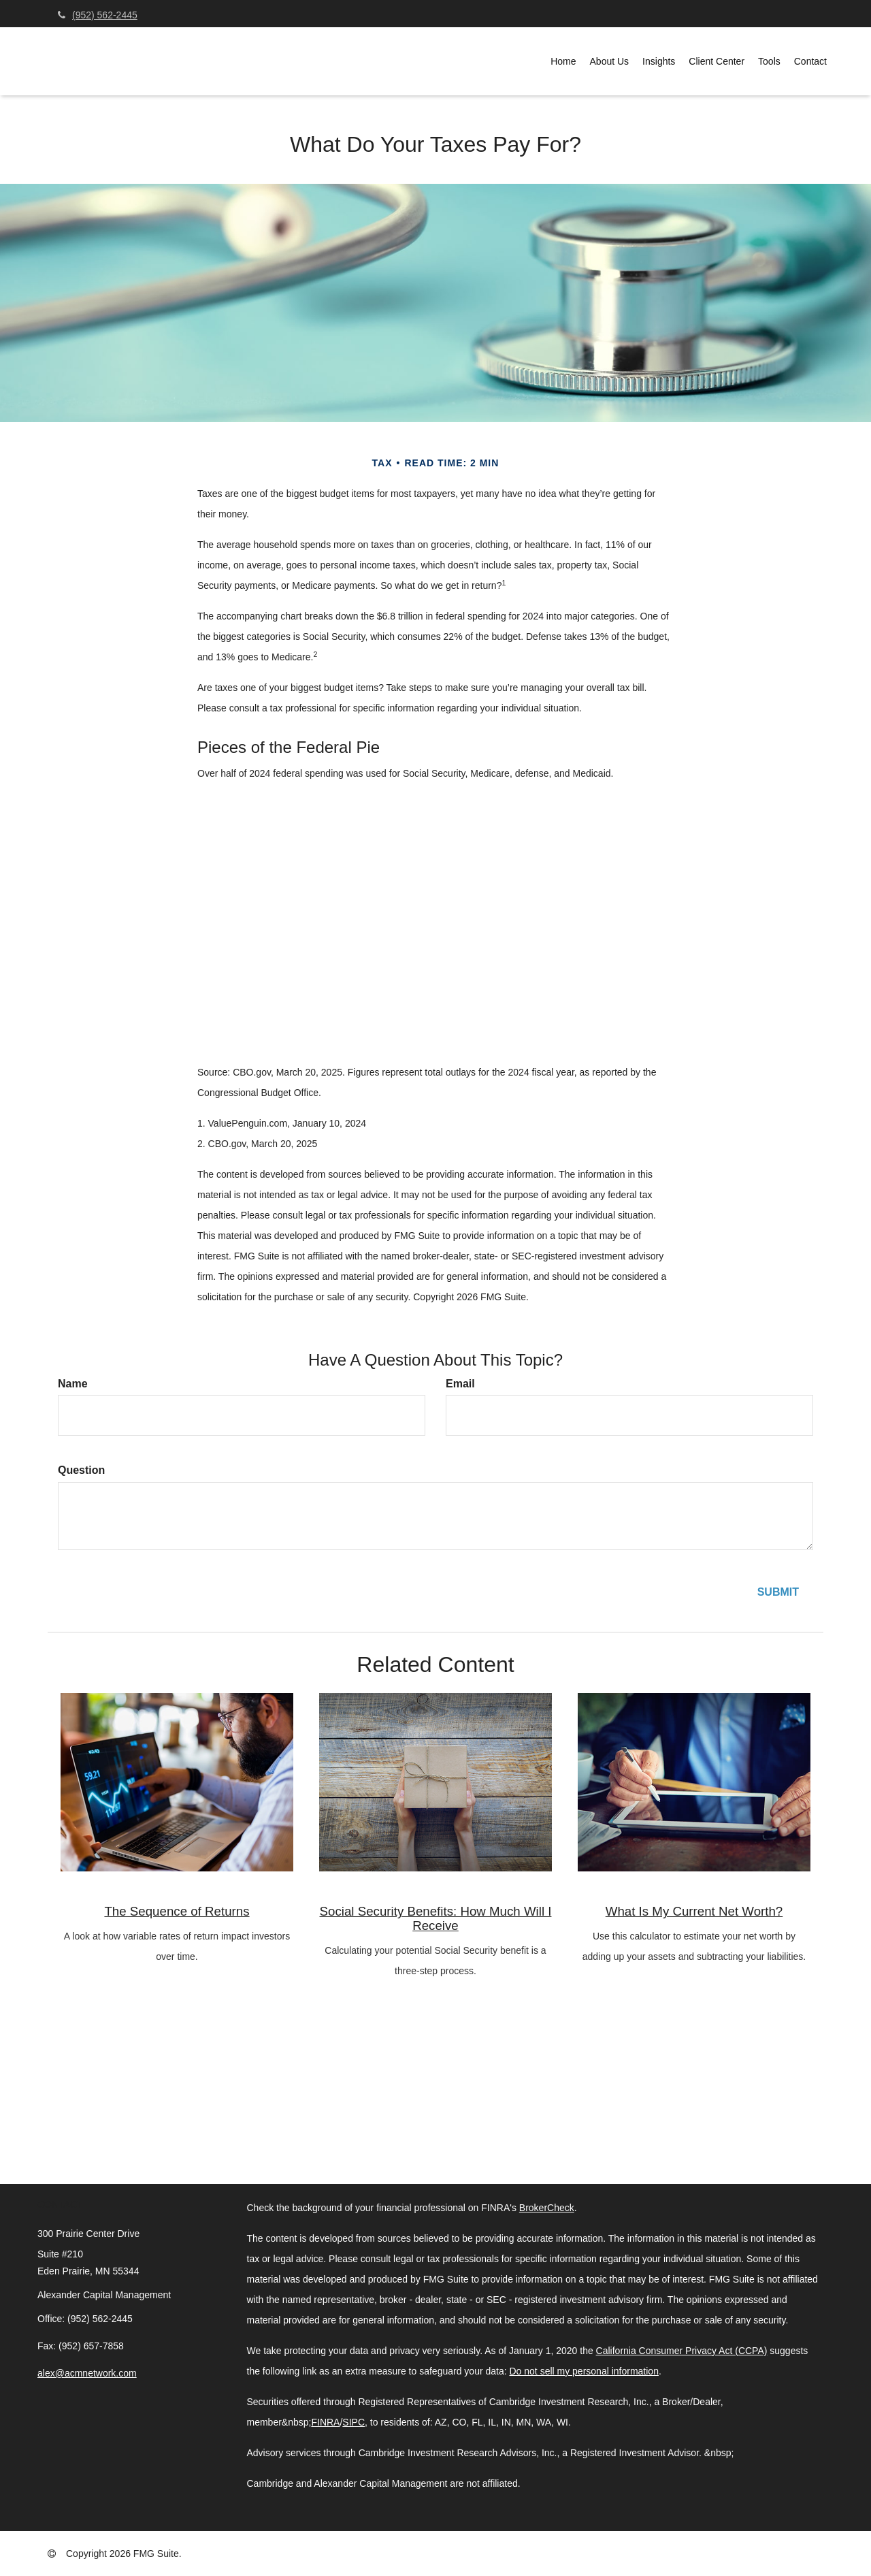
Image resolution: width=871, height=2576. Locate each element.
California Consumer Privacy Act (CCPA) (682, 2350)
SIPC (353, 2422)
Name (73, 1383)
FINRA (325, 2422)
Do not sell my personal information (584, 2371)
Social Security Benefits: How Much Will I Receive (436, 1918)
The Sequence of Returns (176, 1911)
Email (460, 1383)
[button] (609, 61)
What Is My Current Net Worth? (694, 1911)
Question (81, 1470)
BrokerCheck (546, 2207)
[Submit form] (778, 1592)
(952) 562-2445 (97, 15)
